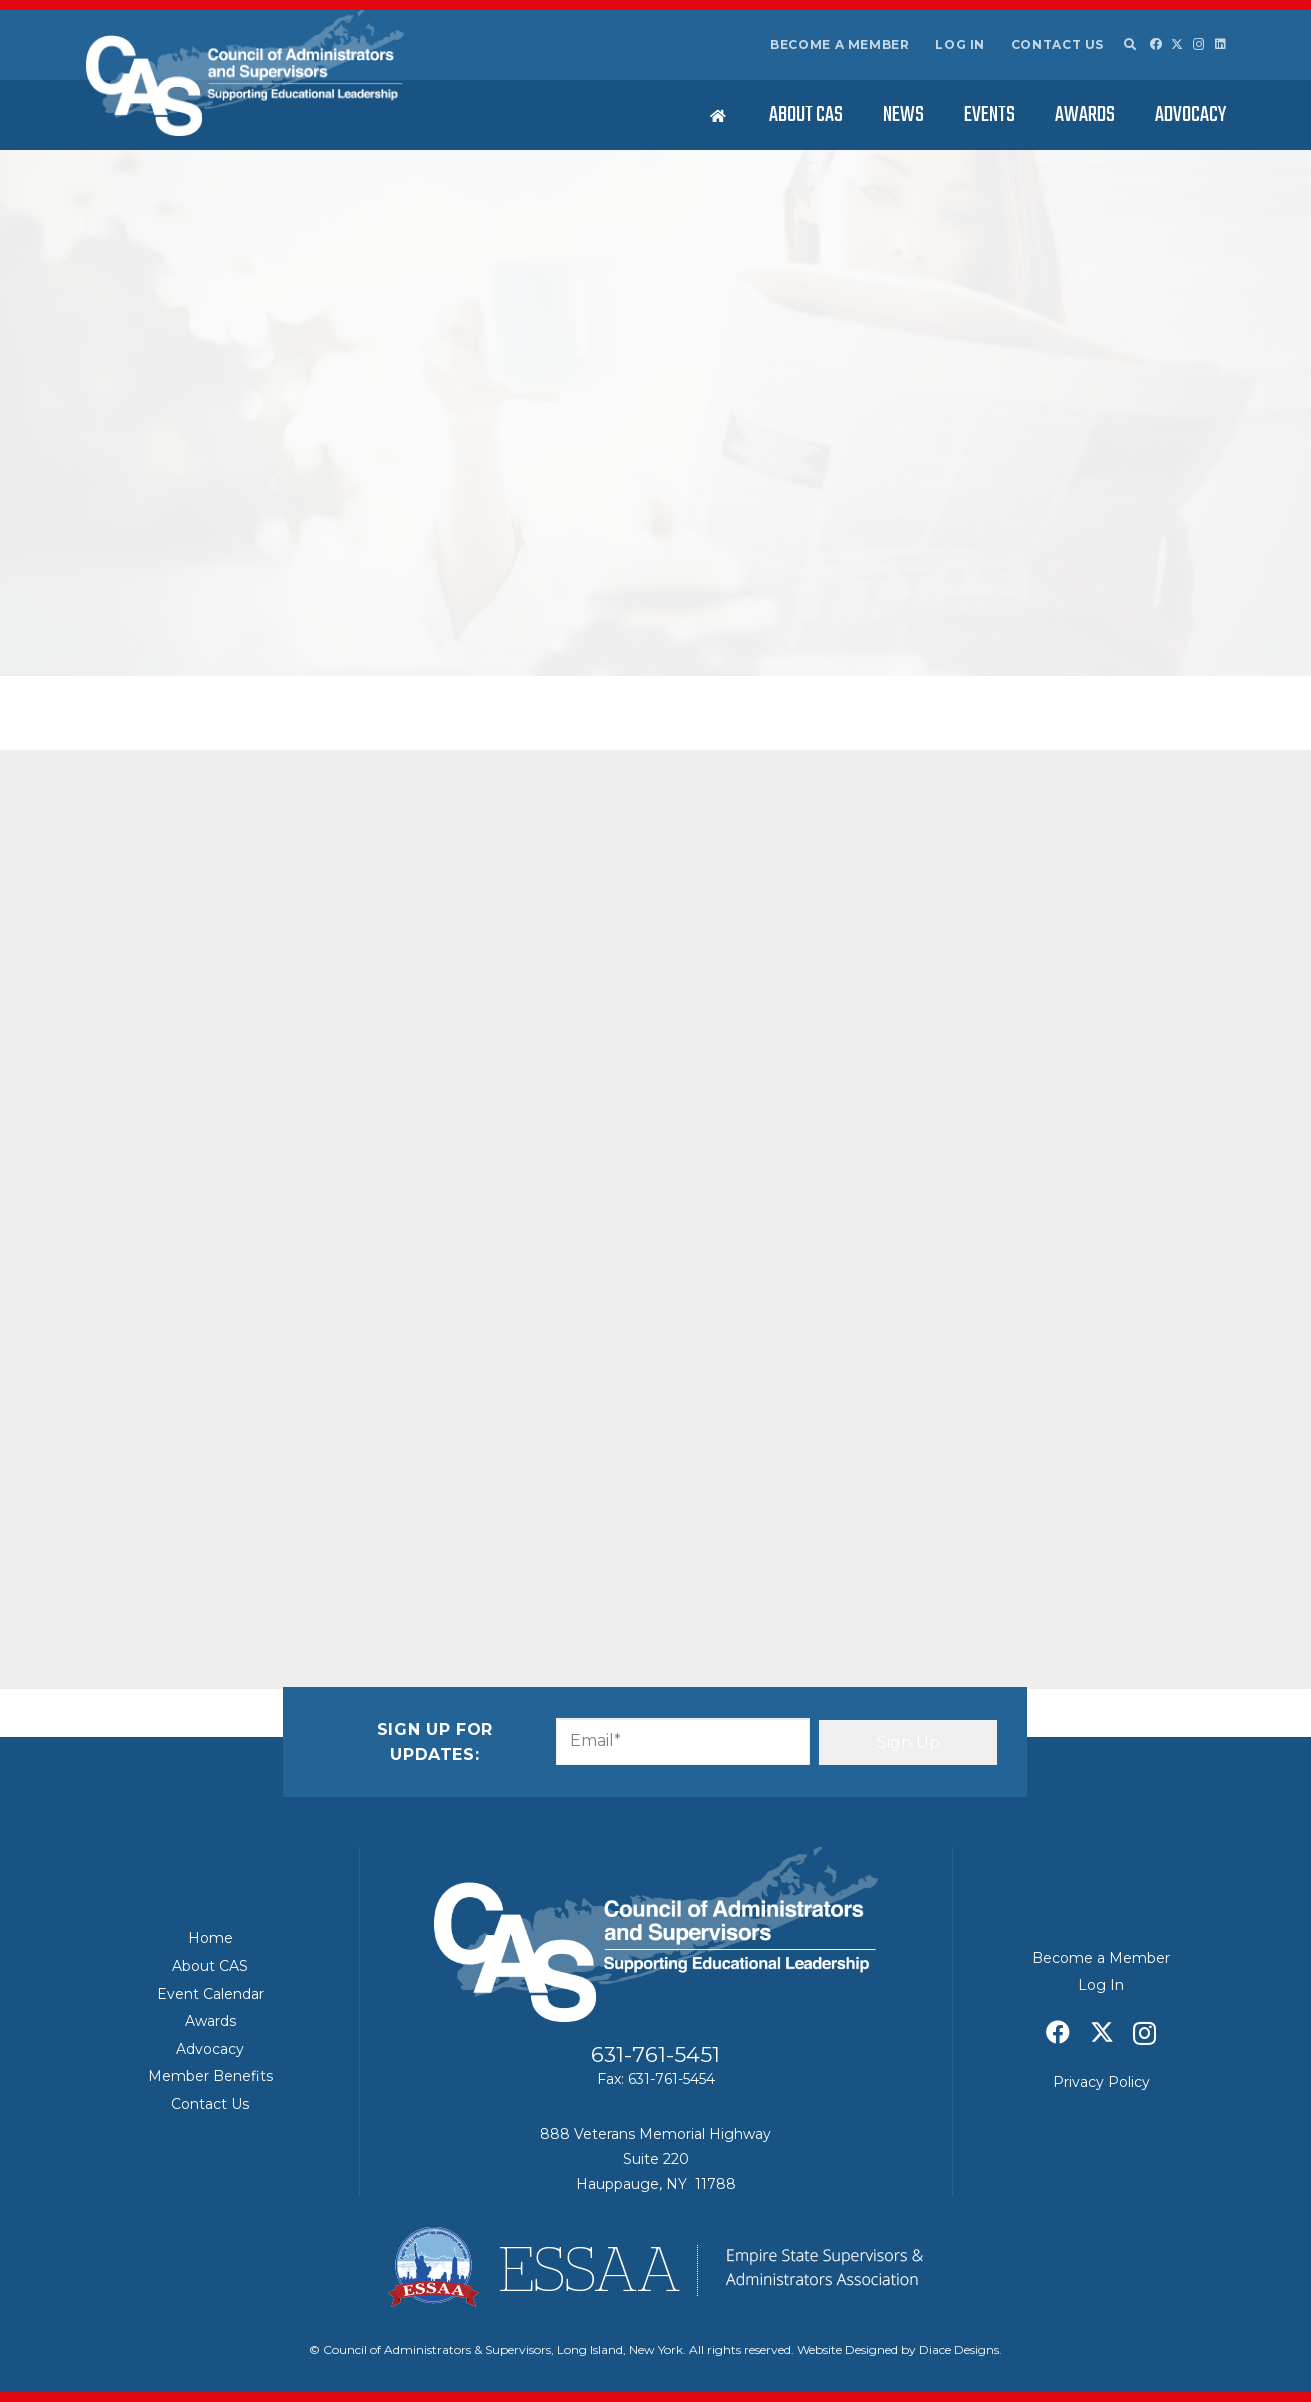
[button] (1130, 45)
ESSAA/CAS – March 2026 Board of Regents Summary (1073, 972)
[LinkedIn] (1220, 44)
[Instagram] (1199, 44)
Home (210, 1938)
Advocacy (210, 2049)
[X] (1177, 44)
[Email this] (140, 920)
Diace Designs (959, 2349)
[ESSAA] (656, 2267)
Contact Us (1057, 44)
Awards (210, 2021)
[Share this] (188, 920)
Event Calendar (210, 1994)
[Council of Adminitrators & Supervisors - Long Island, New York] (245, 73)
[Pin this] (332, 920)
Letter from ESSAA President (232, 800)
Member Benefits (210, 2076)
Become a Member (840, 44)
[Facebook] (1156, 44)
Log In (960, 44)
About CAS (210, 1966)
